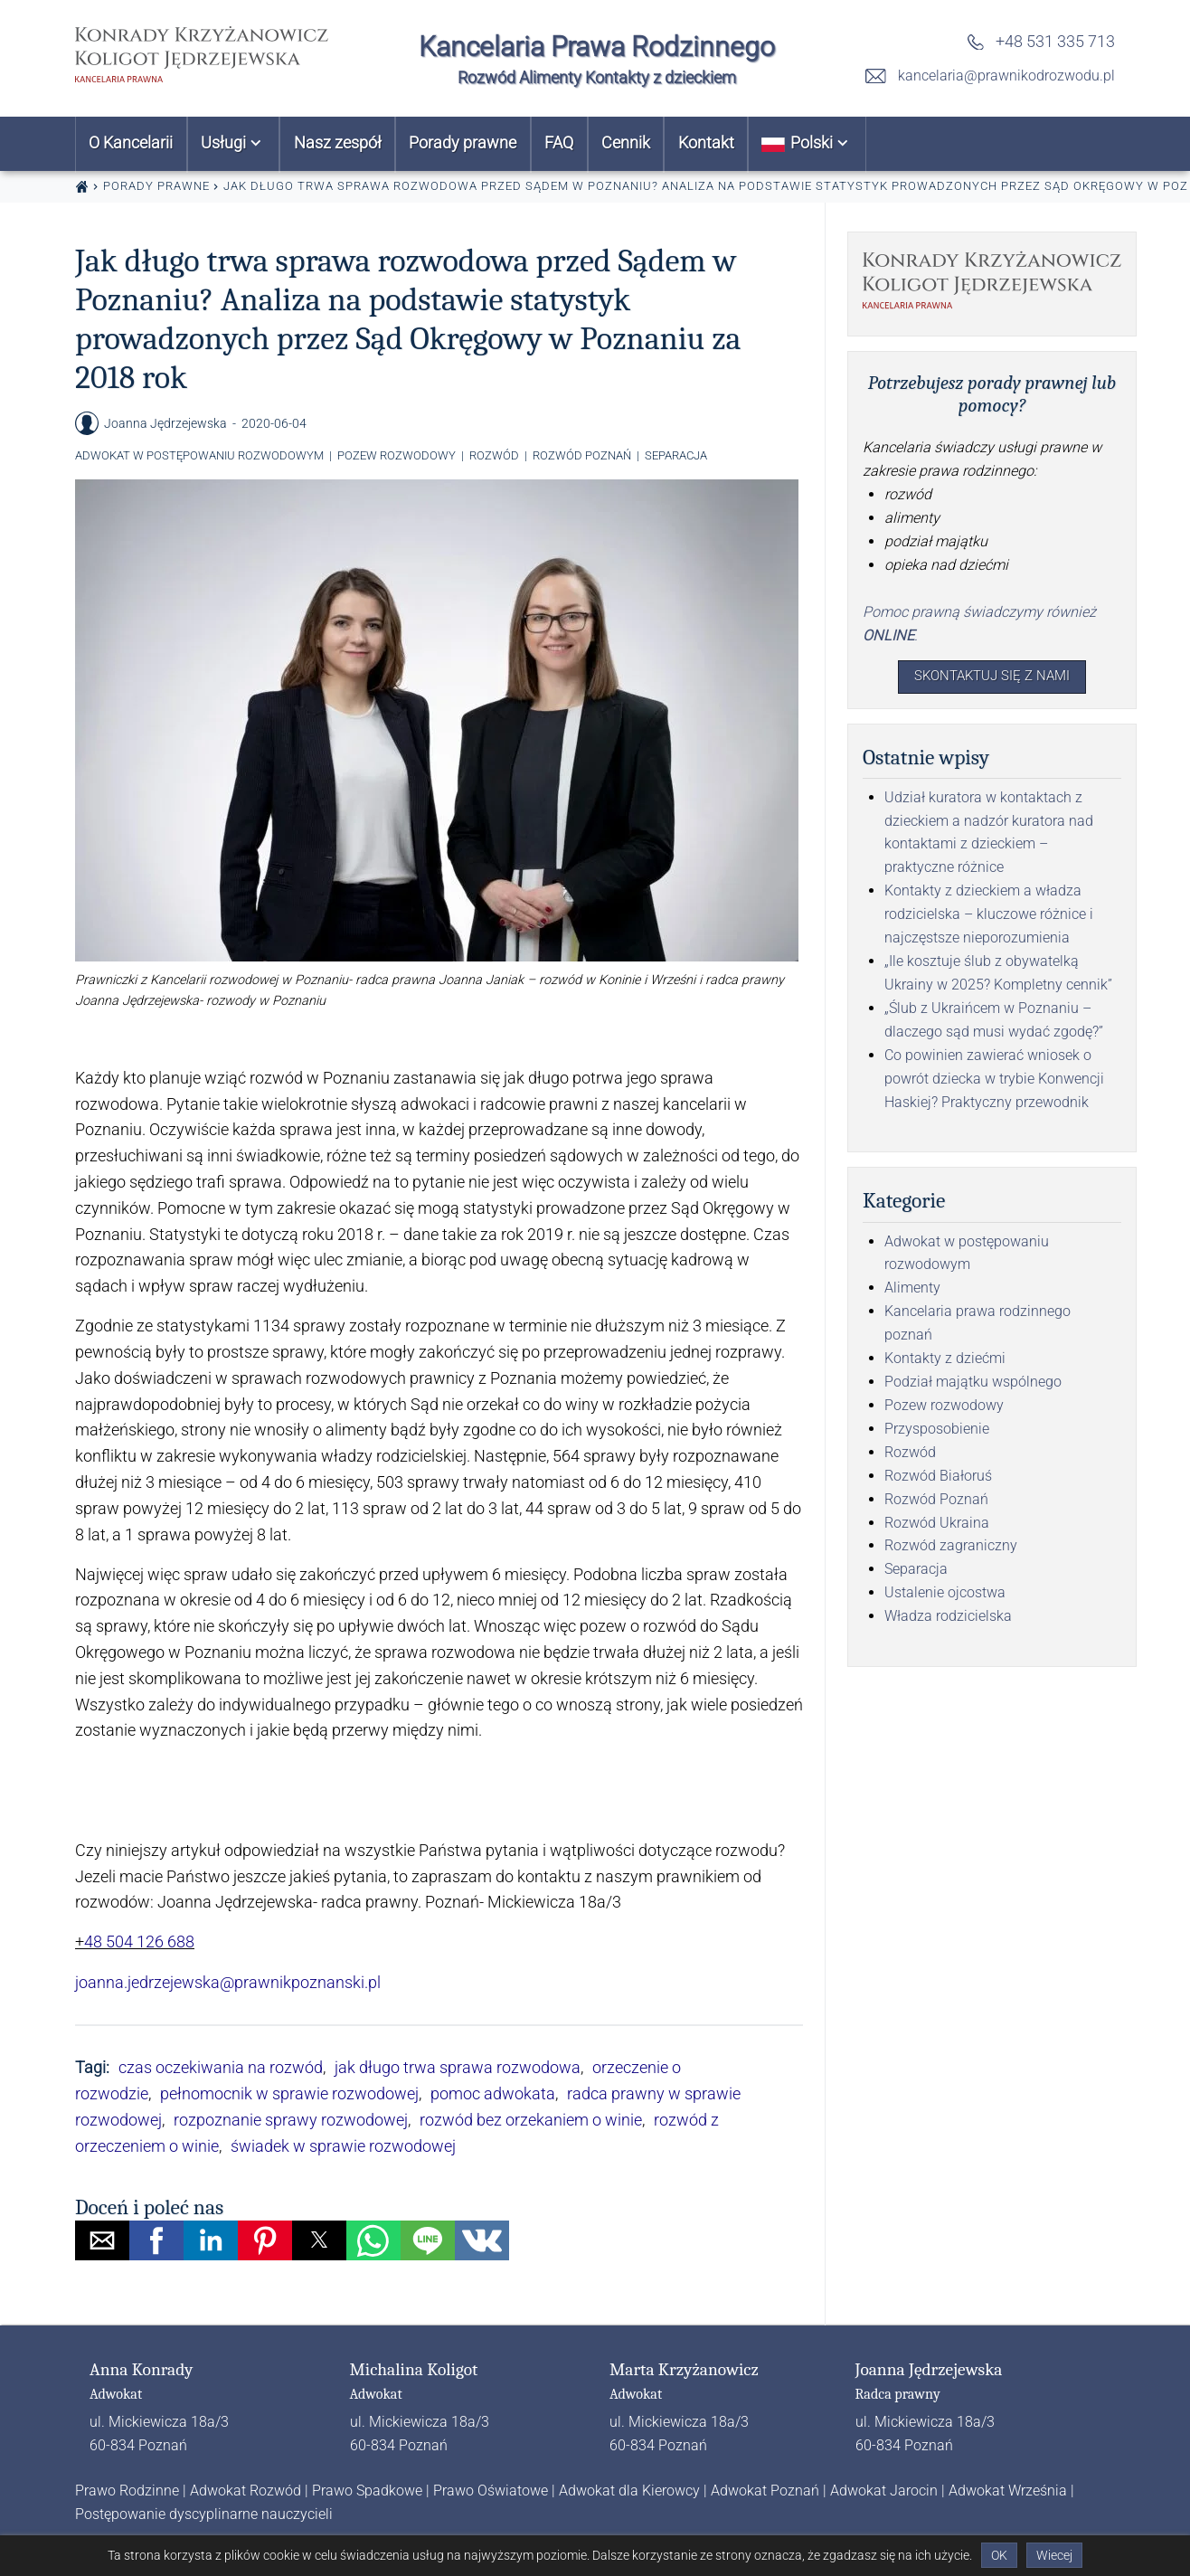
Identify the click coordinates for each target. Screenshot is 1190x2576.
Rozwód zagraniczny (950, 1549)
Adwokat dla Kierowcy (629, 2490)
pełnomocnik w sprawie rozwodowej (289, 2093)
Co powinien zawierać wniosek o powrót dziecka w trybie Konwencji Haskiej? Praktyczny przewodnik (994, 1082)
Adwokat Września (1008, 2490)
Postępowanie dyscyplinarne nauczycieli (204, 2514)
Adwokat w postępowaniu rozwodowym (199, 455)
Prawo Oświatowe (490, 2490)
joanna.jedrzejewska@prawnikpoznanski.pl (228, 1982)
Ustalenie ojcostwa (945, 1596)
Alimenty (912, 1291)
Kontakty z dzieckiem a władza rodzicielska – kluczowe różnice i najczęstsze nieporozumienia (988, 918)
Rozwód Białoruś (938, 1479)
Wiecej (1054, 2555)
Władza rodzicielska (948, 1619)
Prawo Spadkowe (367, 2490)
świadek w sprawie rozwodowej (343, 2145)
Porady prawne (156, 186)
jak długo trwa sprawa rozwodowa (458, 2067)
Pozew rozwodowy (396, 455)
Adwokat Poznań (765, 2490)
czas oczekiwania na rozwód (220, 2067)
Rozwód (494, 455)
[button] (102, 2240)
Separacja (676, 455)
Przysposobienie (936, 1432)
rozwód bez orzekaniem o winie (531, 2119)
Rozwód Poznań (582, 455)
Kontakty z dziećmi (945, 1361)
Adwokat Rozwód (245, 2490)
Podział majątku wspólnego (973, 1385)
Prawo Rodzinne (127, 2490)
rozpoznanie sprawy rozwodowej (291, 2119)
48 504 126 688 (139, 1941)
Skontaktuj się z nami (992, 678)
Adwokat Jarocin (884, 2490)
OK (999, 2555)
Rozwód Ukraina (936, 1525)
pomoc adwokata (492, 2093)
